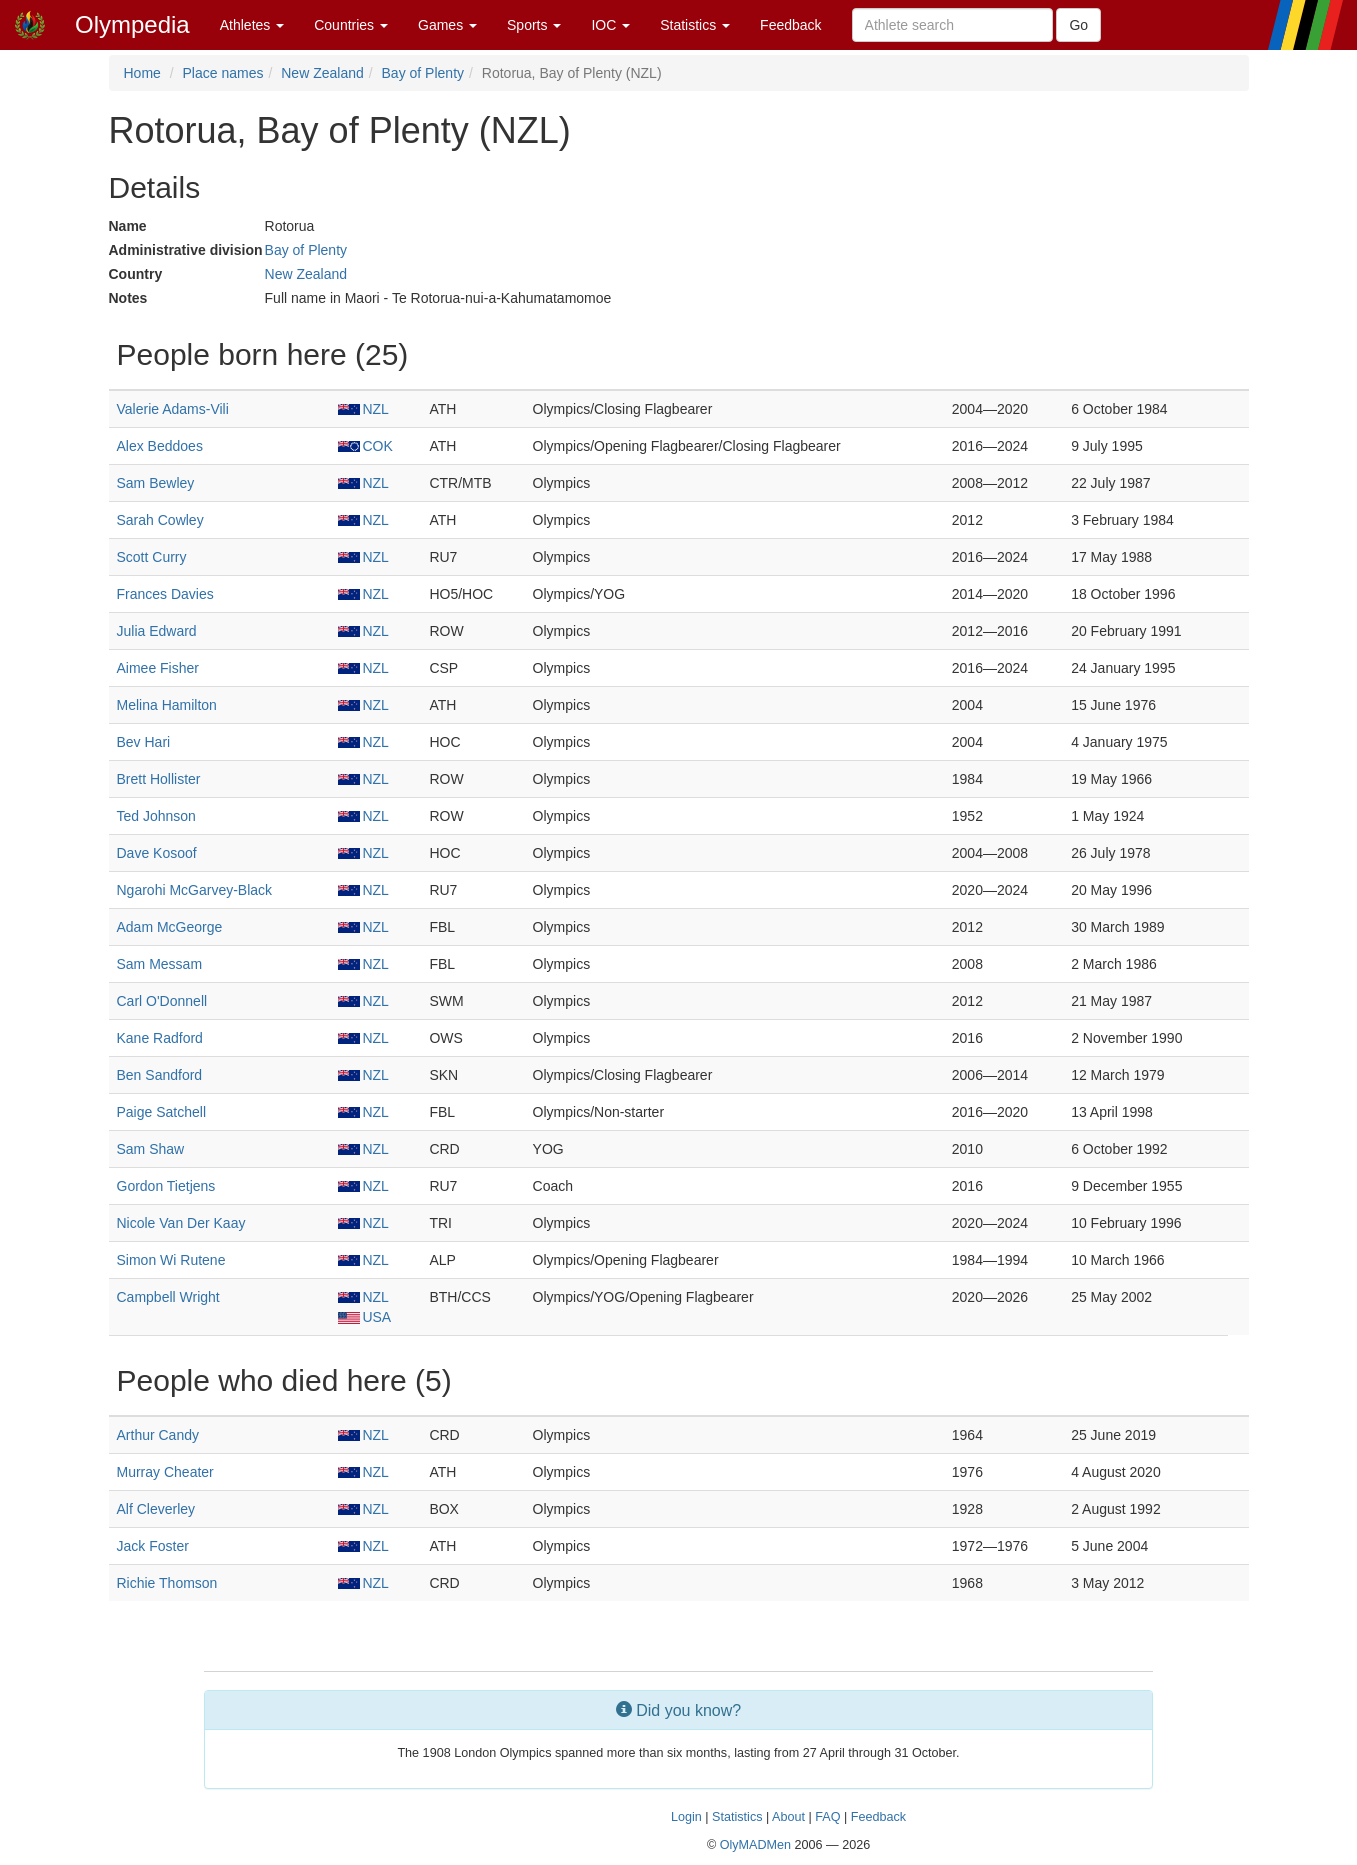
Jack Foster (153, 1546)
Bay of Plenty (423, 73)
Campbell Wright (168, 1297)
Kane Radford (160, 1038)
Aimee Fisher (158, 668)
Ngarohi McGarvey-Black (195, 890)
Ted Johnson (156, 816)
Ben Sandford (160, 1075)
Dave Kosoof (157, 853)
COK (365, 446)
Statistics (695, 25)
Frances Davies (165, 594)
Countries (351, 25)
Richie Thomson (167, 1583)
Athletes (252, 25)
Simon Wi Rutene (171, 1260)
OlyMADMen (755, 1845)
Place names (223, 73)
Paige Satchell (162, 1112)
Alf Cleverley (156, 1509)
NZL (363, 409)
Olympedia (132, 24)
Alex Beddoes (160, 446)
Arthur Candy (158, 1435)
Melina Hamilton (167, 705)
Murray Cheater (165, 1472)
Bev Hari (144, 742)
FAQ (827, 1817)
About (788, 1817)
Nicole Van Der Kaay (181, 1223)
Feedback (790, 25)
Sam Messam (160, 964)
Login (686, 1817)
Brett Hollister (159, 779)
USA (364, 1317)
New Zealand (322, 73)
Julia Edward (157, 631)
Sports (534, 25)
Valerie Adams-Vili (173, 409)
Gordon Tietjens (166, 1186)
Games (447, 25)
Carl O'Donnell (162, 1001)
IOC (610, 25)
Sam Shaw (151, 1149)
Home (142, 73)
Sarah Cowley (160, 520)
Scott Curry (152, 557)
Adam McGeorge (170, 927)
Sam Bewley (156, 483)
